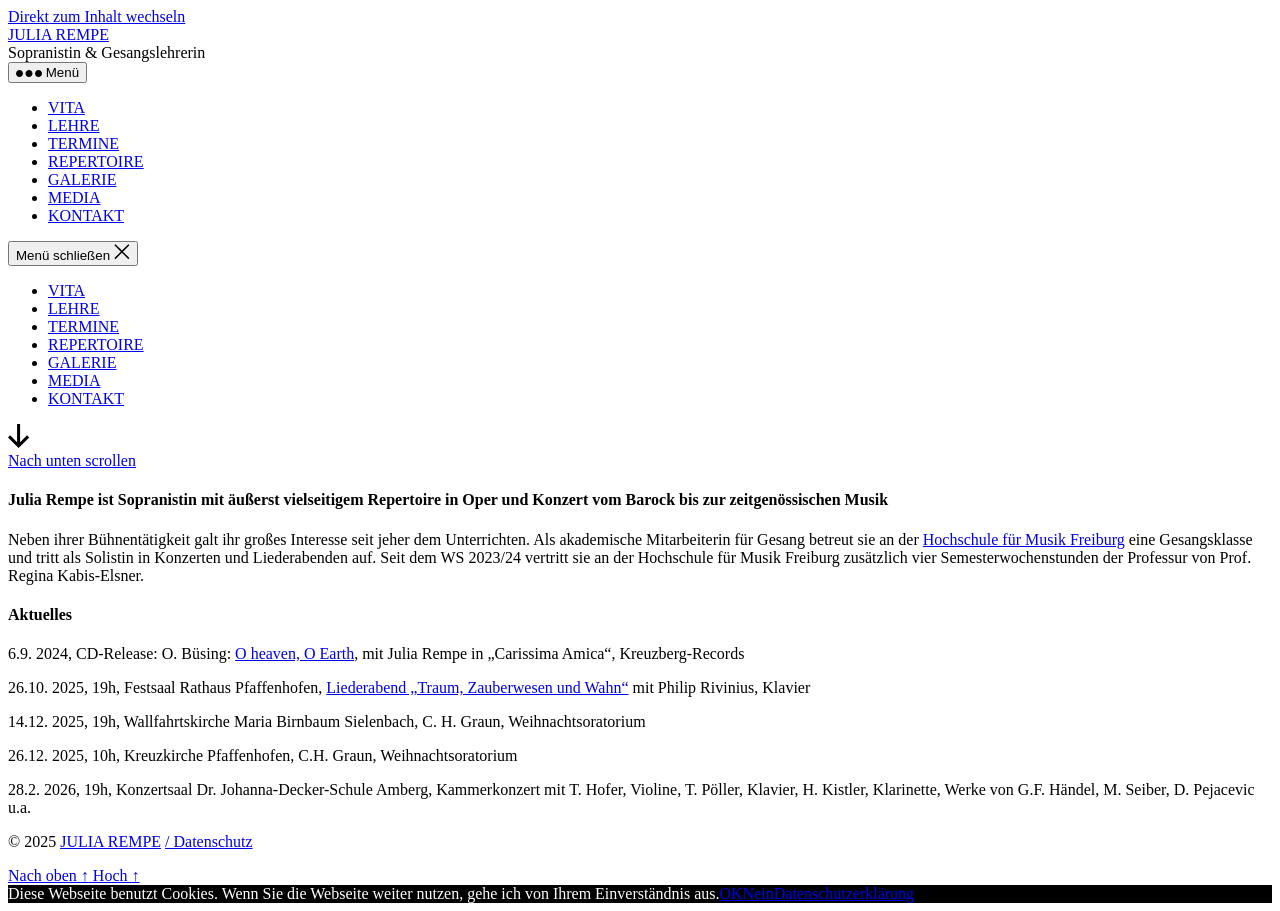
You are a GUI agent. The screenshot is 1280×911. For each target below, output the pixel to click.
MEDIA (74, 197)
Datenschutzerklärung (844, 893)
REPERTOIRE (96, 161)
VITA (66, 107)
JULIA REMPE (58, 34)
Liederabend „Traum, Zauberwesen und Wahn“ (477, 687)
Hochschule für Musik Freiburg (1024, 539)
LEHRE (74, 125)
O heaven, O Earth (294, 653)
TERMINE (83, 143)
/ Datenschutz (209, 841)
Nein (758, 893)
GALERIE (82, 179)
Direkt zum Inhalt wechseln (96, 16)
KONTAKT (86, 215)
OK (731, 893)
